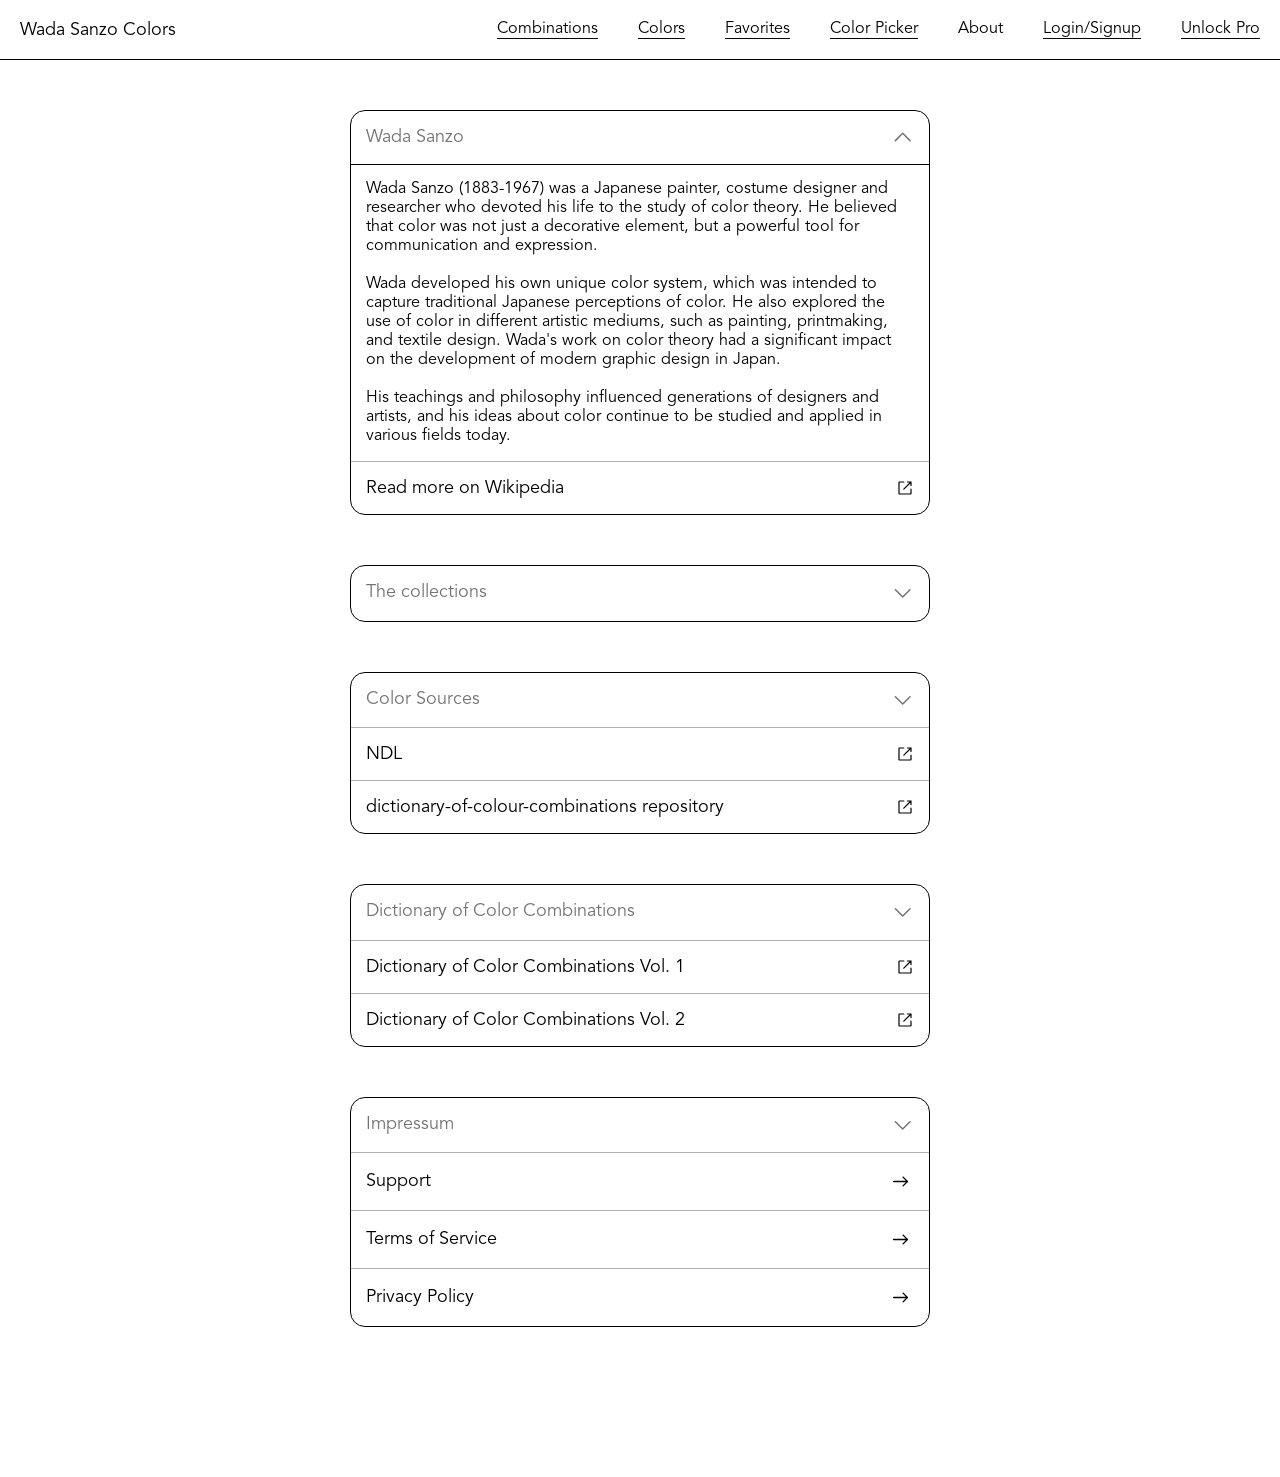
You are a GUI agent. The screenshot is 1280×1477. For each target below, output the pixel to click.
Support (640, 1181)
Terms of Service (640, 1239)
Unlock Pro (1220, 29)
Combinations (547, 29)
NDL (640, 754)
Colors (661, 29)
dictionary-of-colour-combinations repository (640, 807)
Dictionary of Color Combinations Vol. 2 (640, 1020)
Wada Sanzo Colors (98, 30)
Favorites (757, 29)
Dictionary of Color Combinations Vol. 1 (640, 967)
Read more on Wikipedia (640, 488)
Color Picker (874, 29)
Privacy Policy (640, 1297)
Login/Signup (1092, 29)
